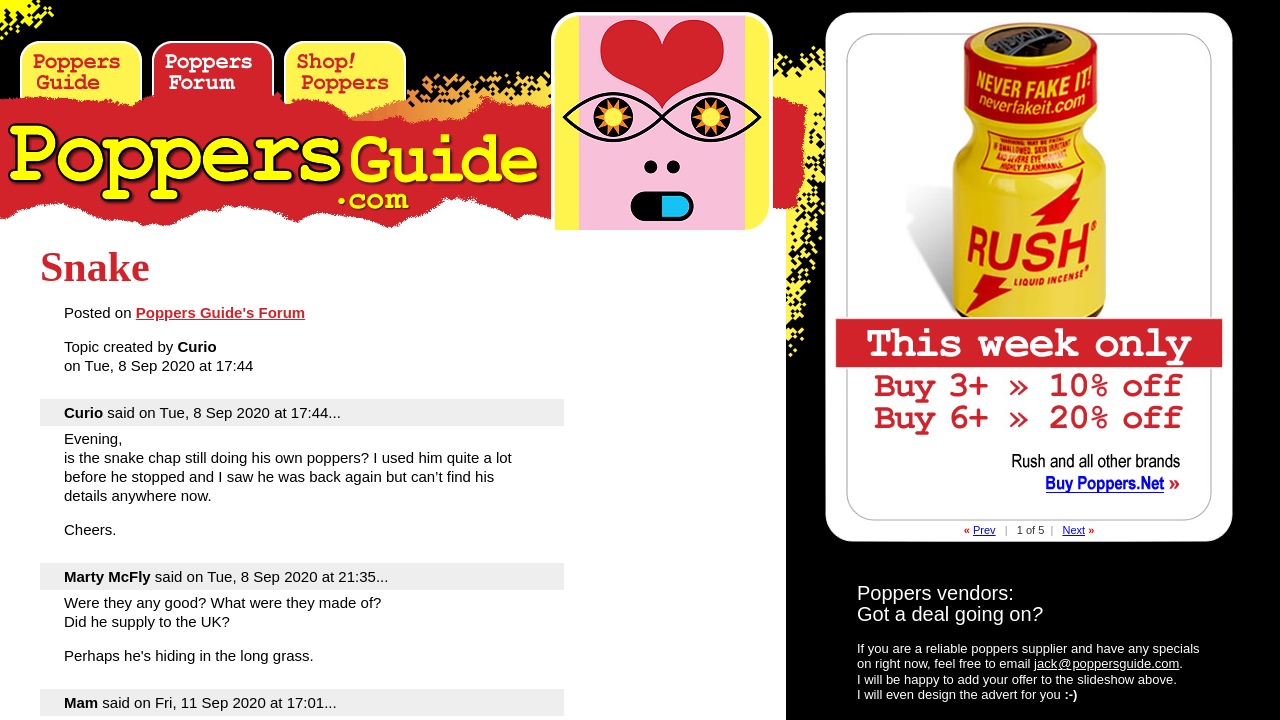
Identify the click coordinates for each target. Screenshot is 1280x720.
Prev (984, 530)
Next (1073, 530)
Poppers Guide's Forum (220, 312)
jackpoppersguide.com (1106, 663)
